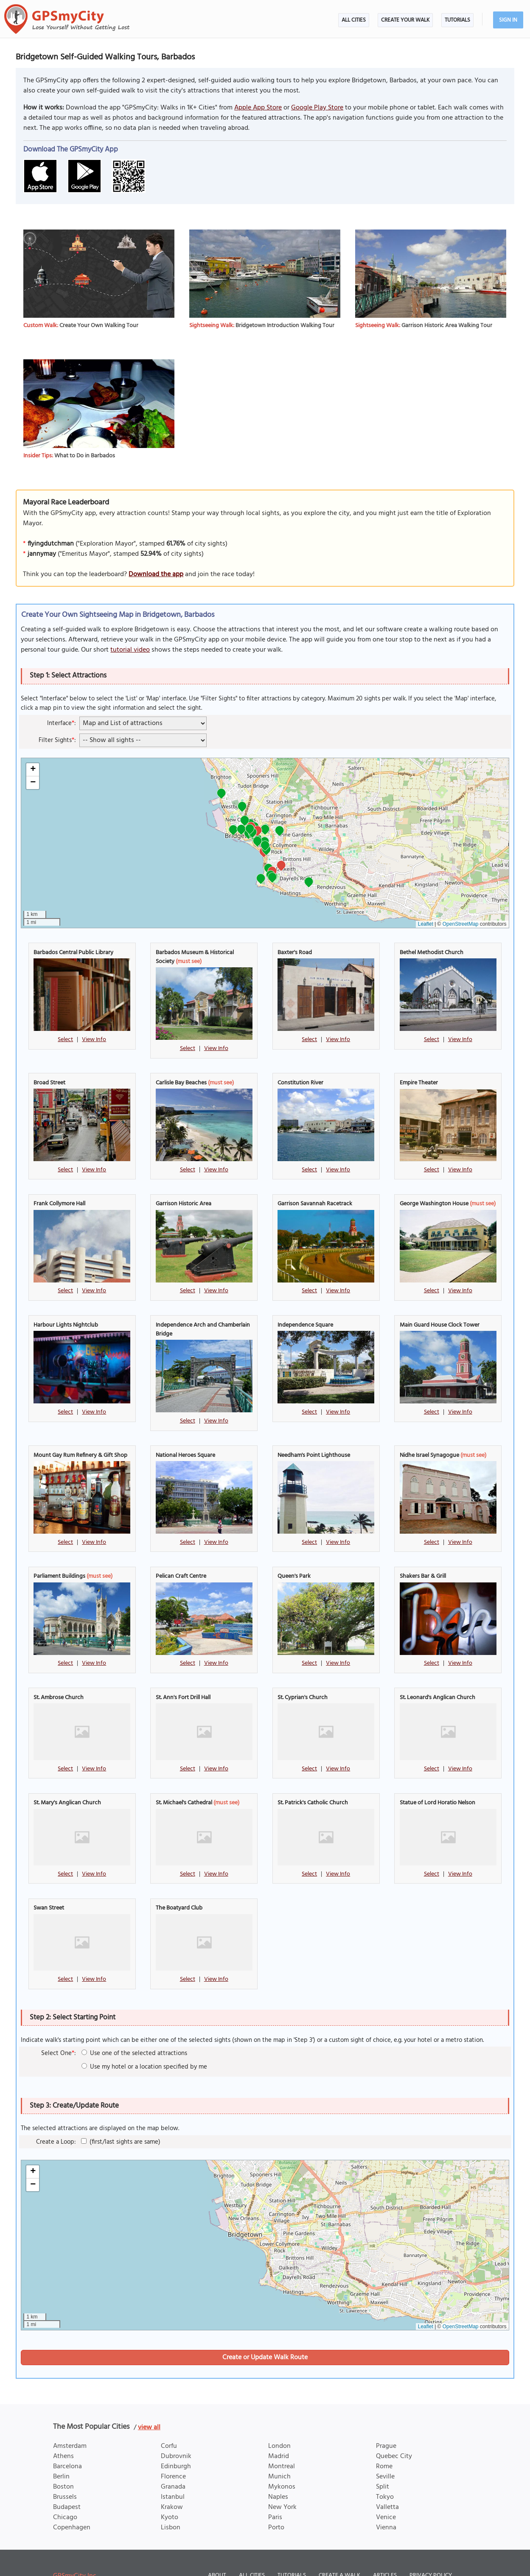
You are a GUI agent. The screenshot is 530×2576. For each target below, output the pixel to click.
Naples (278, 2465)
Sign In (508, 20)
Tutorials (457, 20)
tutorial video (130, 649)
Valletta (387, 2475)
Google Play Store (317, 107)
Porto (276, 2496)
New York (282, 2475)
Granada (173, 2455)
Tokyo (385, 2465)
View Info (94, 1039)
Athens (63, 2424)
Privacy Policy (430, 2544)
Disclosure (254, 2559)
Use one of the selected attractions (134, 2022)
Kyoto (169, 2486)
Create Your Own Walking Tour (98, 325)
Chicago (65, 2486)
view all (149, 2396)
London (279, 2414)
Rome (384, 2435)
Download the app (156, 574)
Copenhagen (71, 2496)
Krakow (172, 2475)
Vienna (386, 2496)
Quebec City (394, 2424)
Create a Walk (339, 2544)
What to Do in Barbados (84, 456)
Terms (216, 2559)
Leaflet (425, 924)
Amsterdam (70, 2414)
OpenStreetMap (461, 924)
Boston (63, 2455)
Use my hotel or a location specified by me (144, 2035)
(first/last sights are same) (120, 2110)
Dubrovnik (176, 2424)
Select (65, 1039)
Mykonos (281, 2455)
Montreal (281, 2435)
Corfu (169, 2414)
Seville (385, 2445)
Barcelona (67, 2435)
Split (382, 2455)
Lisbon (170, 2496)
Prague (386, 2414)
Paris (275, 2486)
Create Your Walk (405, 20)
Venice (386, 2486)
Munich (279, 2445)
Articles (385, 2544)
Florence (173, 2445)
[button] (281, 866)
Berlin (61, 2445)
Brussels (65, 2465)
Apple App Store (258, 107)
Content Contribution (315, 2559)
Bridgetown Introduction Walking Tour (285, 325)
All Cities (354, 20)
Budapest (67, 2475)
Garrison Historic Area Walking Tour (446, 325)
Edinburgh (176, 2435)
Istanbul (173, 2465)
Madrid (278, 2424)
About (217, 2544)
